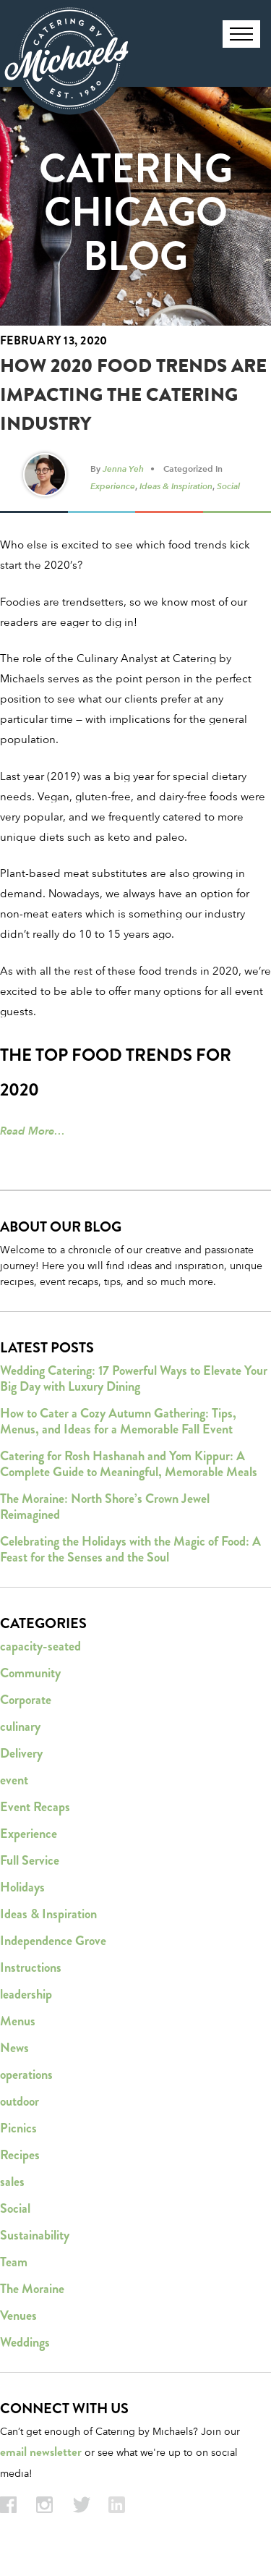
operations (26, 2075)
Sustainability (34, 2235)
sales (12, 2182)
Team (13, 2262)
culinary (20, 1726)
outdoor (19, 2101)
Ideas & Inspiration (175, 485)
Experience (112, 485)
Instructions (30, 1967)
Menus (17, 2021)
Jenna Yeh (123, 468)
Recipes (20, 2155)
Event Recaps (35, 1807)
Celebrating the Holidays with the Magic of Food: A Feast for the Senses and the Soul (130, 1549)
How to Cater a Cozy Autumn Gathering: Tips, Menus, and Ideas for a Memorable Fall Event (118, 1421)
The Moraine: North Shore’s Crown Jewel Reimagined (105, 1506)
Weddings (25, 2342)
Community (30, 1673)
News (14, 2048)
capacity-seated (40, 1646)
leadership (26, 1994)
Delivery (21, 1753)
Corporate (25, 1700)
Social (228, 485)
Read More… (32, 1130)
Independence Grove (53, 1941)
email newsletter (41, 2452)
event (14, 1780)
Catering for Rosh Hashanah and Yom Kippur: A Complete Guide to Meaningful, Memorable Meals (128, 1464)
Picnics (18, 2128)
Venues (18, 2315)
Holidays (22, 1887)
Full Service (29, 1860)
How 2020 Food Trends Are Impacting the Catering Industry (133, 394)
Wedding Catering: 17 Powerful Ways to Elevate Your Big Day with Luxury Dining (133, 1378)
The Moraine (32, 2289)
